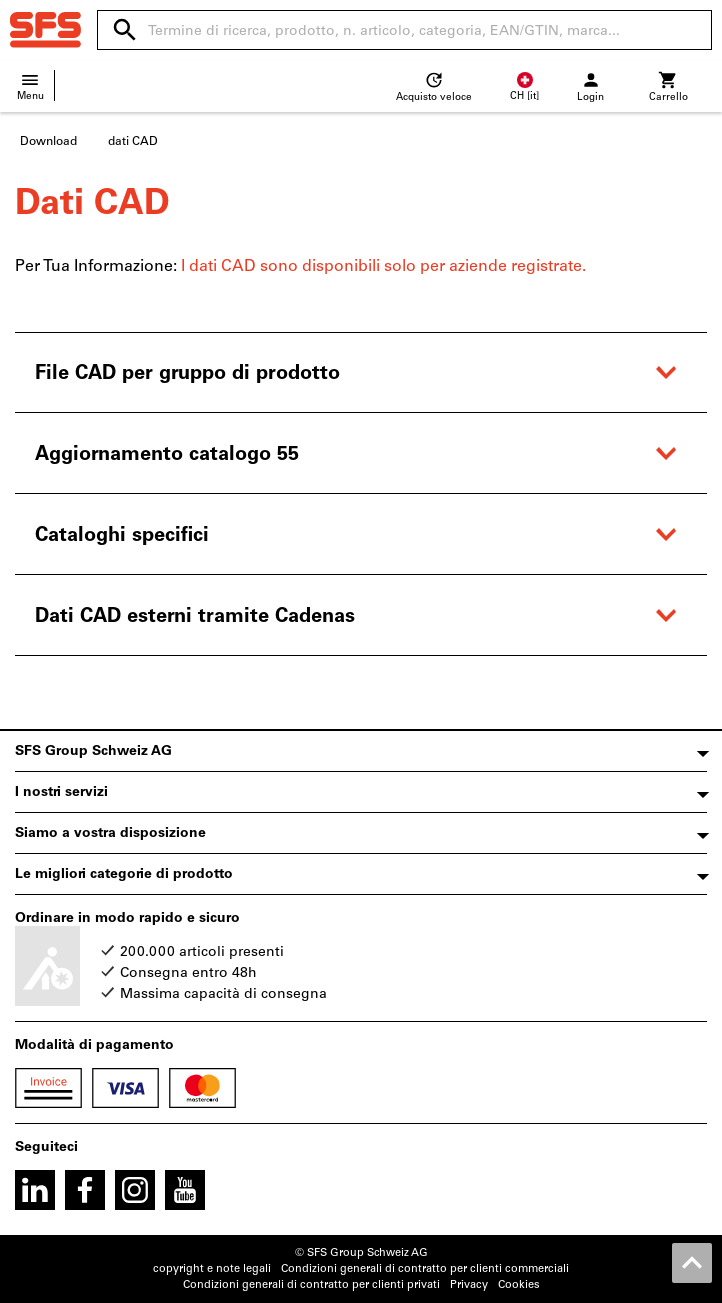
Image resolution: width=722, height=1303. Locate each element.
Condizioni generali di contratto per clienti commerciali (425, 1268)
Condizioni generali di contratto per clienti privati (311, 1284)
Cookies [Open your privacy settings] (519, 1284)
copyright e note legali (212, 1268)
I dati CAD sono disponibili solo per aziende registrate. (383, 265)
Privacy (469, 1284)
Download (48, 141)
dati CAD (133, 141)
